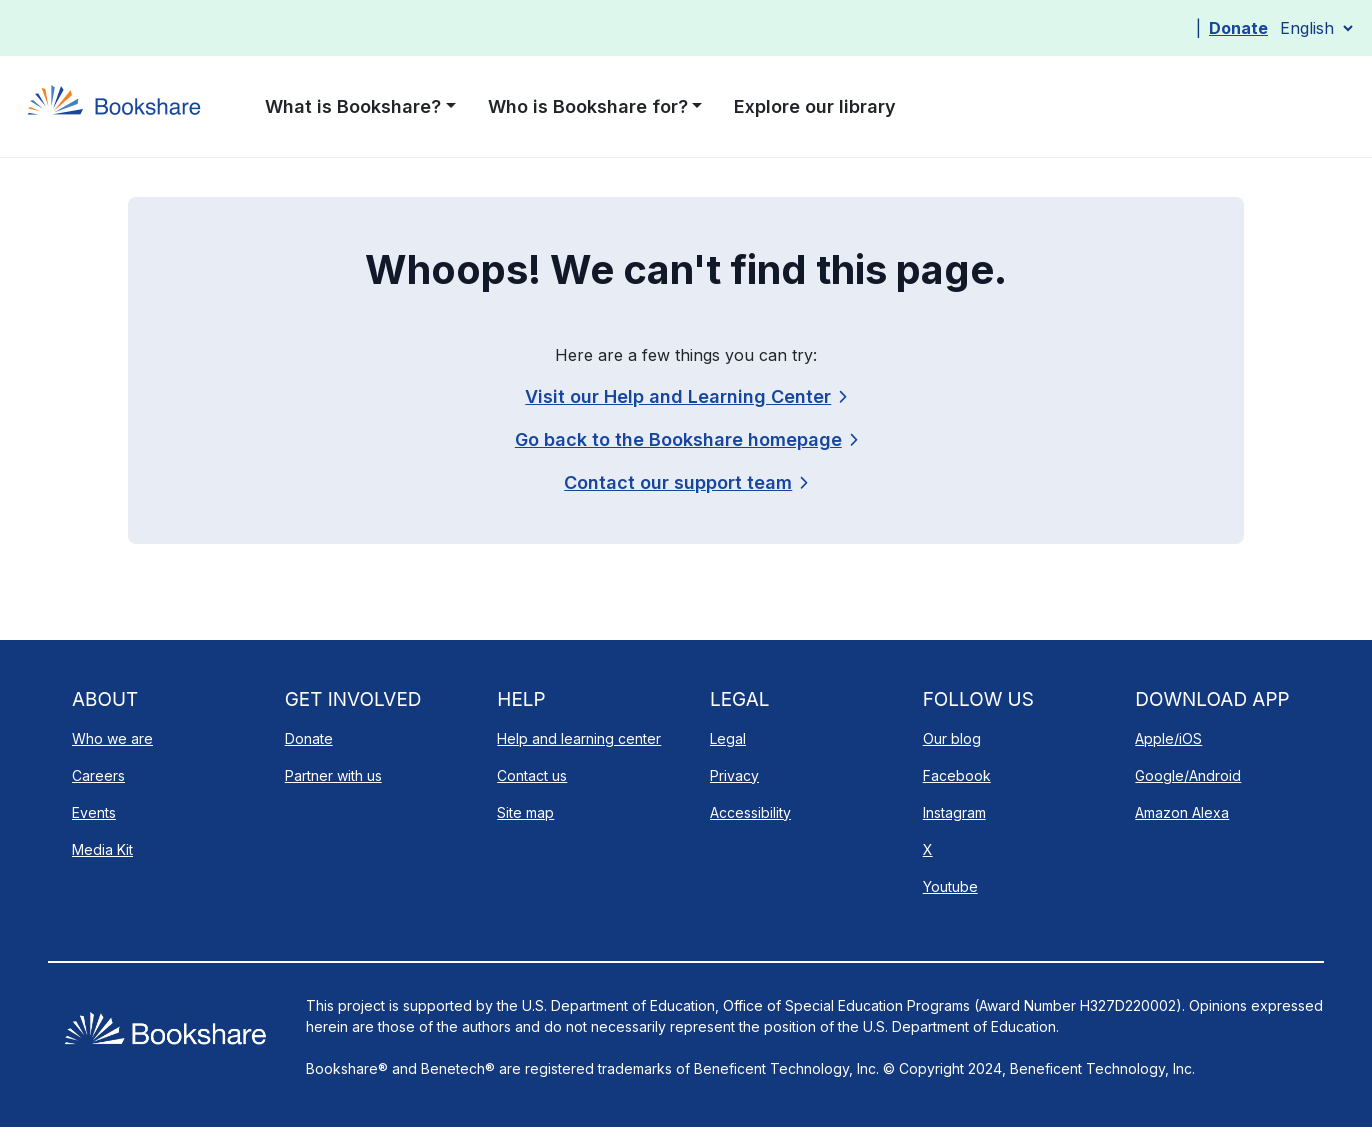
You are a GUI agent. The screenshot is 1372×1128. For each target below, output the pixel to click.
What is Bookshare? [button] (353, 106)
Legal (728, 738)
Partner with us (333, 775)
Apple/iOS (1168, 738)
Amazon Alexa (1182, 812)
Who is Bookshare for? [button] (588, 106)
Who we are (112, 738)
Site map (525, 812)
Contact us (532, 775)
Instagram (954, 812)
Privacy (734, 775)
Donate (1238, 28)
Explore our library (815, 106)
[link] (685, 482)
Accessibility (750, 812)
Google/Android (1188, 775)
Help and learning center (579, 738)
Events (94, 812)
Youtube (950, 886)
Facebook (957, 775)
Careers (98, 775)
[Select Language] (1316, 28)
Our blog (952, 738)
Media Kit (102, 849)
